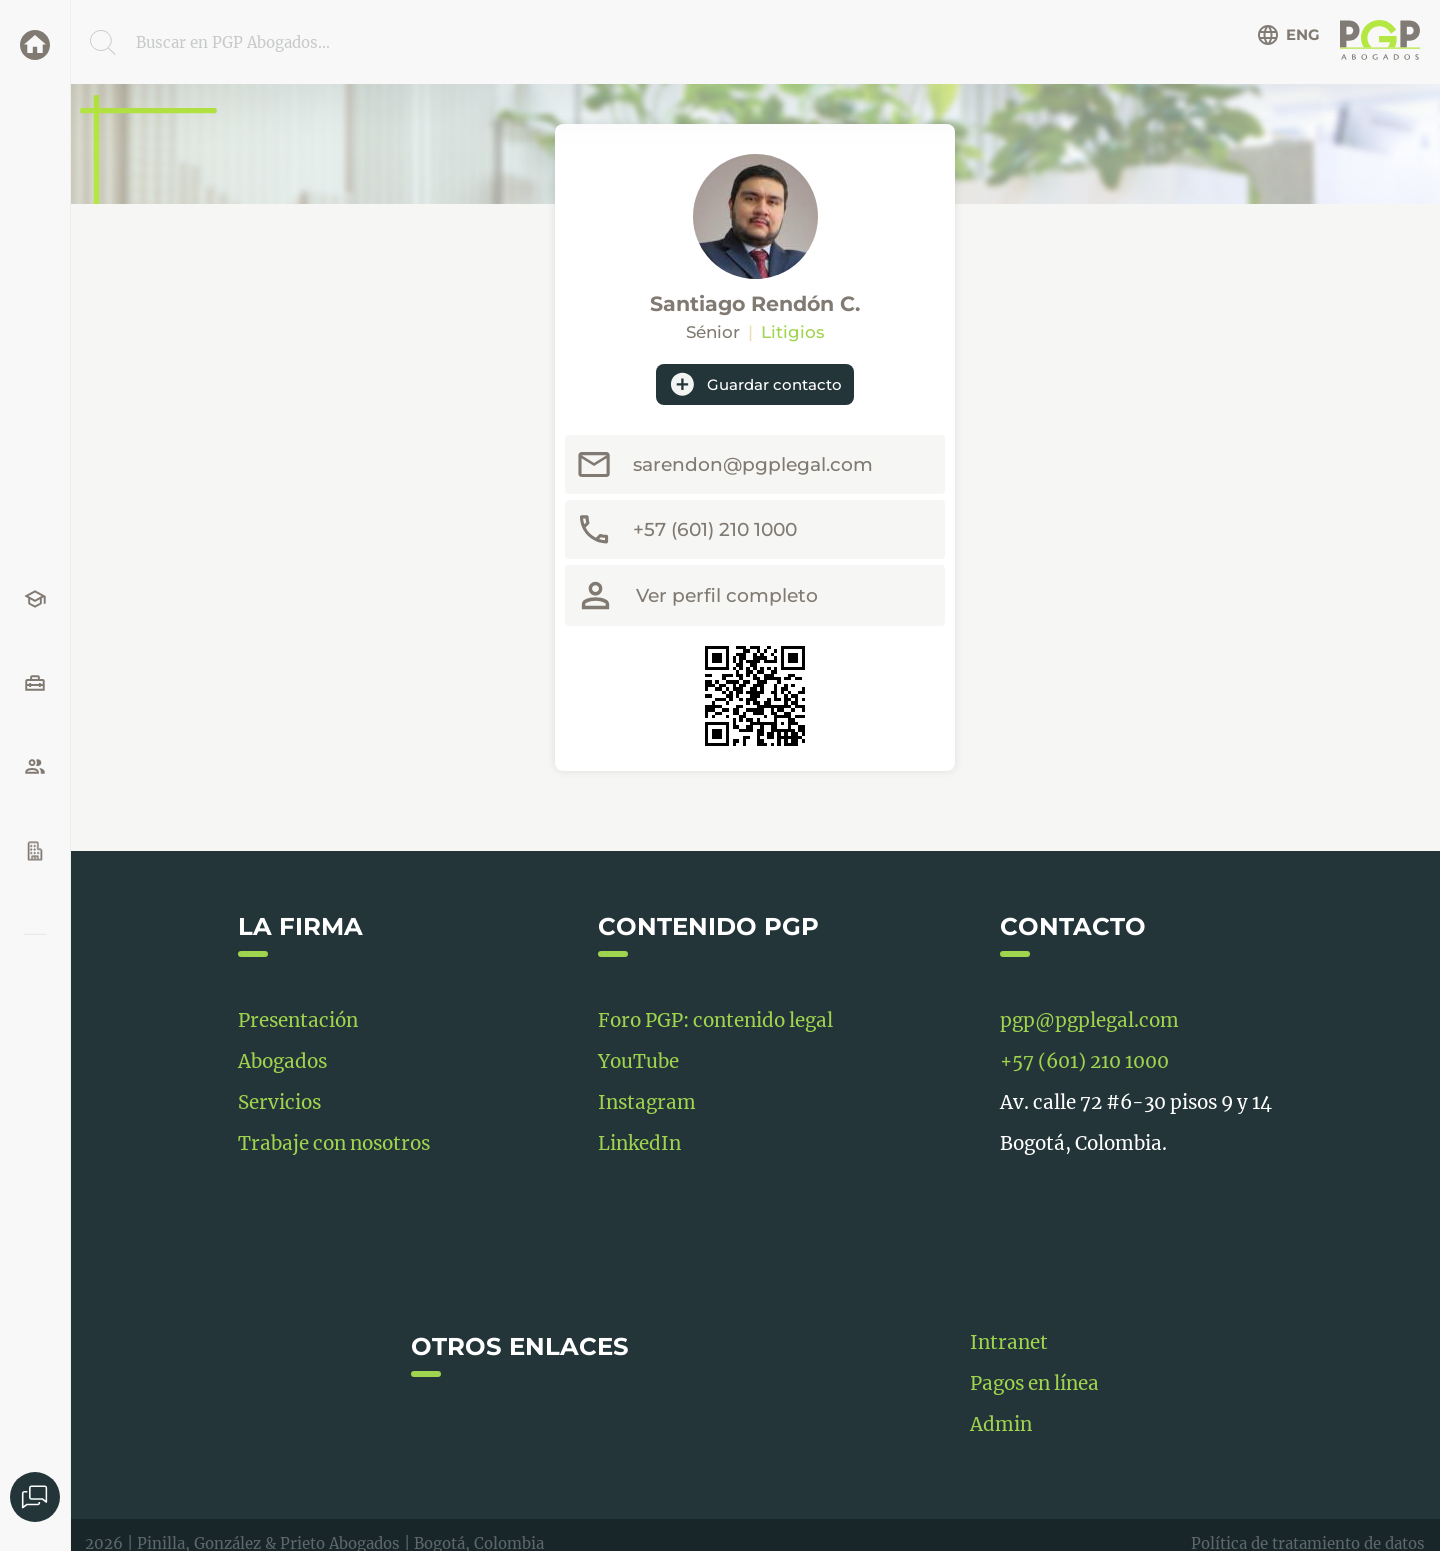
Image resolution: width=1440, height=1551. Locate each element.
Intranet (1009, 1342)
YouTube (638, 1061)
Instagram (647, 1102)
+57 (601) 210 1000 (715, 529)
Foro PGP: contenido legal (715, 1020)
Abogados (282, 1061)
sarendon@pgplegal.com (753, 464)
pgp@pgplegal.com (1089, 1020)
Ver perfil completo (727, 595)
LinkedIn (639, 1143)
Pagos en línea (1034, 1383)
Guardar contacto (755, 384)
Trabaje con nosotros (334, 1143)
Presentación (298, 1020)
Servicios (279, 1102)
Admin (1001, 1424)
